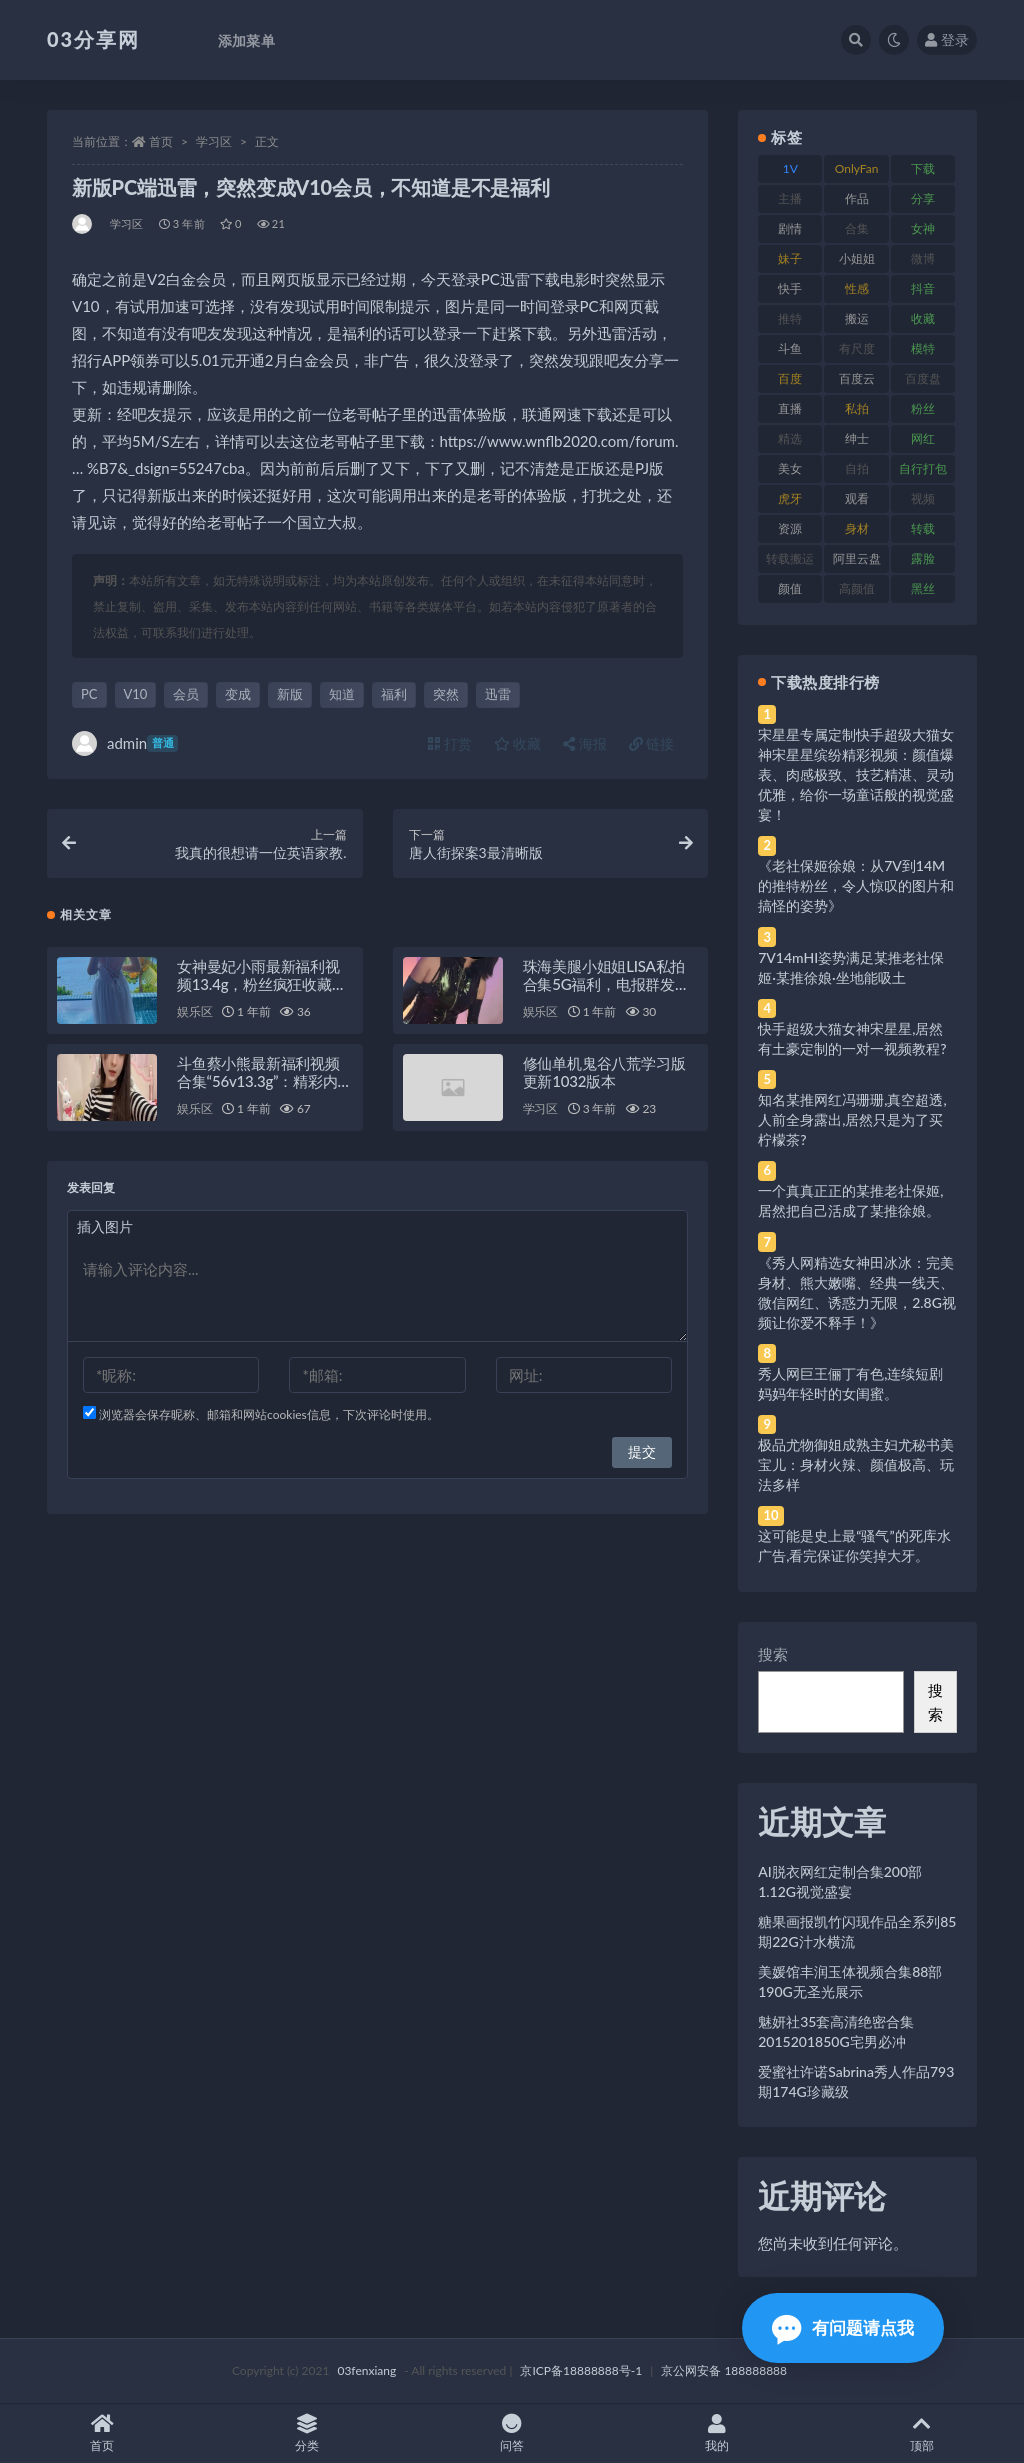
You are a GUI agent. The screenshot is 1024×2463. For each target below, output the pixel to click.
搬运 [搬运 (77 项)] (857, 318)
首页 (161, 141)
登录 (947, 39)
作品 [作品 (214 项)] (857, 198)
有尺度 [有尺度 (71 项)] (857, 348)
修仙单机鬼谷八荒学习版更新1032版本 (604, 1072)
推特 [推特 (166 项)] (790, 318)
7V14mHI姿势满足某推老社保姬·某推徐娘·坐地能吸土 (851, 967)
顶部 (921, 2433)
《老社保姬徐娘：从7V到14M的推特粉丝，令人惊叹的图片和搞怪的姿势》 (856, 885)
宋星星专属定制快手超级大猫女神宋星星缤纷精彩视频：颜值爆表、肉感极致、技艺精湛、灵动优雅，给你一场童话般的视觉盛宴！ (856, 774)
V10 (136, 694)
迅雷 (498, 694)
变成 (238, 694)
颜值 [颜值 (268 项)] (790, 588)
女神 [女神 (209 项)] (923, 228)
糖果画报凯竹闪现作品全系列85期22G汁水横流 (857, 1931)
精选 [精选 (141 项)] (790, 438)
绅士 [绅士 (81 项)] (857, 438)
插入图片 (105, 1226)
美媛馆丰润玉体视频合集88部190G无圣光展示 (850, 1981)
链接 (652, 743)
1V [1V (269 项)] (790, 168)
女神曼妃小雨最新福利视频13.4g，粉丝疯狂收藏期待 (262, 984)
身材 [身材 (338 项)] (857, 528)
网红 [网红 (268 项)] (923, 438)
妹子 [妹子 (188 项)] (790, 258)
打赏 (450, 743)
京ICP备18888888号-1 (581, 2370)
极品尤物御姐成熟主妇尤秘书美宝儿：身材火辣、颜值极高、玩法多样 (856, 1464)
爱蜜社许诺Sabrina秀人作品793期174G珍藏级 (856, 2081)
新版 (290, 694)
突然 (446, 694)
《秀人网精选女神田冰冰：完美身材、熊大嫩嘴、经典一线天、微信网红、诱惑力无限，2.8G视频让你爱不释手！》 (857, 1292)
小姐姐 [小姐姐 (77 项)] (857, 258)
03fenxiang (366, 2370)
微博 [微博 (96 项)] (923, 258)
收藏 (518, 743)
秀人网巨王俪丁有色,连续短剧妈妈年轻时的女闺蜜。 (850, 1383)
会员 (186, 694)
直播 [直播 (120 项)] (790, 408)
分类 (307, 2433)
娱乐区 (194, 1011)
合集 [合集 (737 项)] (857, 228)
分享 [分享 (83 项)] (923, 198)
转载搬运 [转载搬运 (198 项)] (790, 558)
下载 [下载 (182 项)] (923, 168)
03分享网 (93, 39)
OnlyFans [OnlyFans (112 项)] (857, 172)
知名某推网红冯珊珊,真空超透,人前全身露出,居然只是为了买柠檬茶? (852, 1119)
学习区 (214, 141)
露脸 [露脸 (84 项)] (923, 558)
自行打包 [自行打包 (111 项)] (923, 468)
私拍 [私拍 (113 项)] (857, 408)
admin (125, 743)
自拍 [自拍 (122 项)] (857, 468)
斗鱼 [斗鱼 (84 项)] (790, 348)
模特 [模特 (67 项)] (923, 348)
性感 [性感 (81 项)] (857, 288)
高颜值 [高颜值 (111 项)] (857, 588)
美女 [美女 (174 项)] (790, 468)
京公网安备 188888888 (724, 2370)
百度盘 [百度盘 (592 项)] (923, 378)
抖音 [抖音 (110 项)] (923, 288)
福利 (394, 694)
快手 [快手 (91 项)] (790, 288)
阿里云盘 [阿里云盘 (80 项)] (857, 558)
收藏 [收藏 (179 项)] (923, 318)
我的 (716, 2433)
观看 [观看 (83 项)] (857, 498)
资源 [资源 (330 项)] (790, 528)
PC (89, 694)
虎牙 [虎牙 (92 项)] (790, 498)
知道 (342, 694)
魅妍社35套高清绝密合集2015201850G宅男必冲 (836, 2031)
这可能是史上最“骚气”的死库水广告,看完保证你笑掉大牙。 (854, 1545)
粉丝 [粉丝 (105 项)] (923, 408)
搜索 (773, 1654)
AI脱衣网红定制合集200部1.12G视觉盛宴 (840, 1881)
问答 (512, 2433)
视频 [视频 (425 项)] (923, 498)
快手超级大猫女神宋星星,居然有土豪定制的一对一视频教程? (852, 1038)
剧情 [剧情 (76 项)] (790, 228)
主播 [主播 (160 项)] (790, 198)
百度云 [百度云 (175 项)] (857, 378)
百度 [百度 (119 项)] (790, 378)
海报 (585, 743)
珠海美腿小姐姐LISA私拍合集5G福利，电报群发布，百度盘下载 (604, 984)
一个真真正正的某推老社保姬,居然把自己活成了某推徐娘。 (850, 1200)
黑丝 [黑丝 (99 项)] (923, 588)
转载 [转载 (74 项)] (923, 528)
